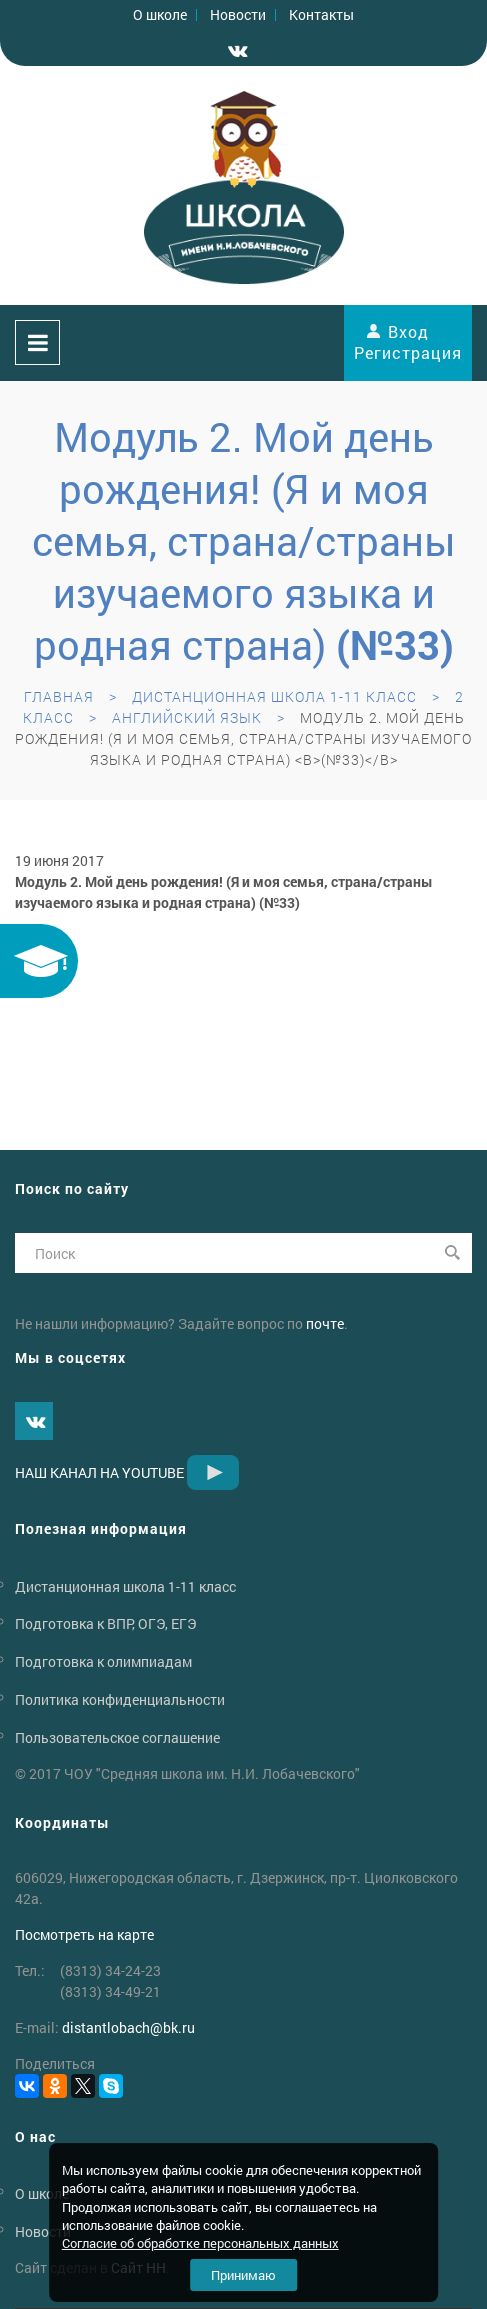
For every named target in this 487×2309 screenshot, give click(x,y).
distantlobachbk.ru (128, 2027)
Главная (59, 696)
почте (325, 1323)
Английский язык (187, 717)
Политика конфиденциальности (120, 1699)
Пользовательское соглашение (117, 1737)
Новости (238, 14)
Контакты (321, 14)
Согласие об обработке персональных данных (200, 2243)
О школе (160, 14)
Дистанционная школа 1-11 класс (274, 696)
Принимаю (243, 2275)
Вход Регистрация (408, 342)
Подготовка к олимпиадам (103, 1661)
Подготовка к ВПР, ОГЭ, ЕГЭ (105, 1623)
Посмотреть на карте (84, 1934)
